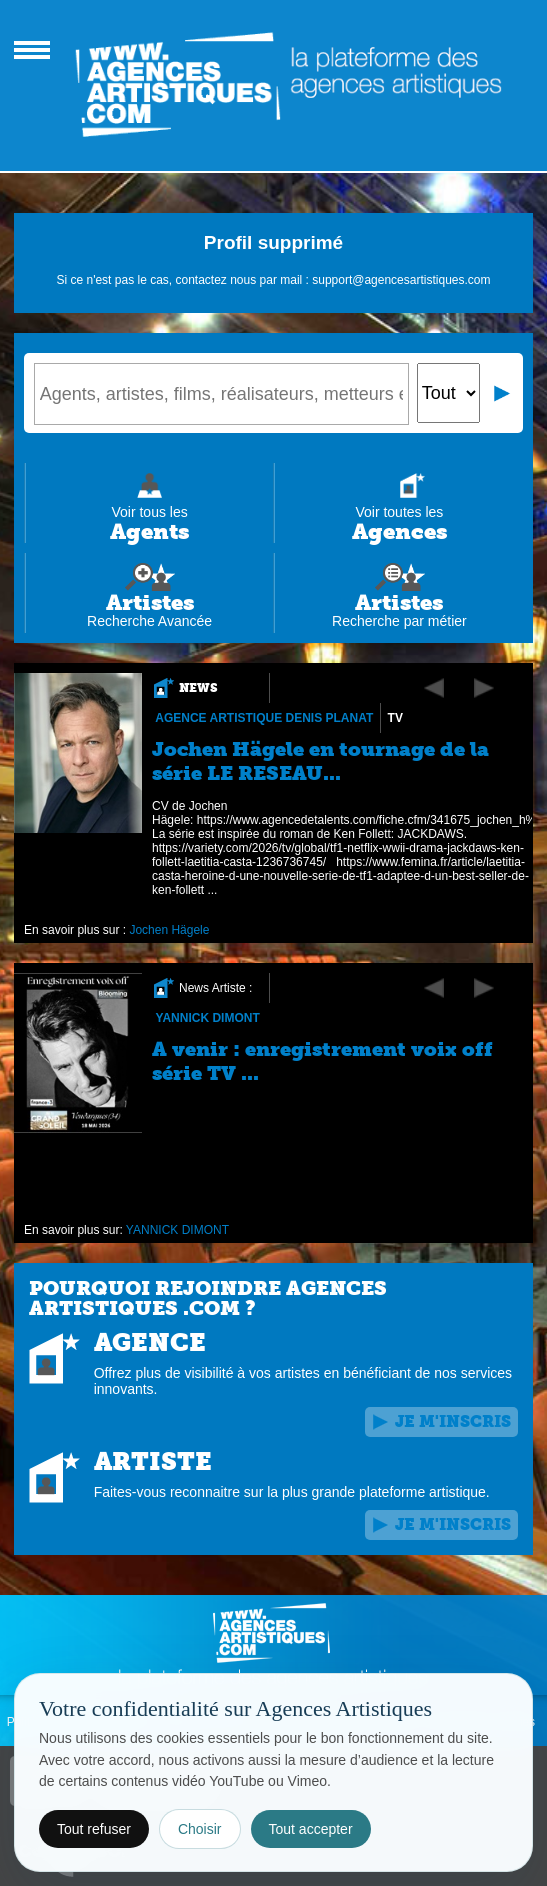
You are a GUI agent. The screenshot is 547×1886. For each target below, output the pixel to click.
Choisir (200, 1829)
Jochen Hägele (169, 930)
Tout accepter (311, 1829)
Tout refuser (94, 1829)
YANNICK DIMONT (207, 1018)
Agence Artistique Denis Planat (264, 718)
